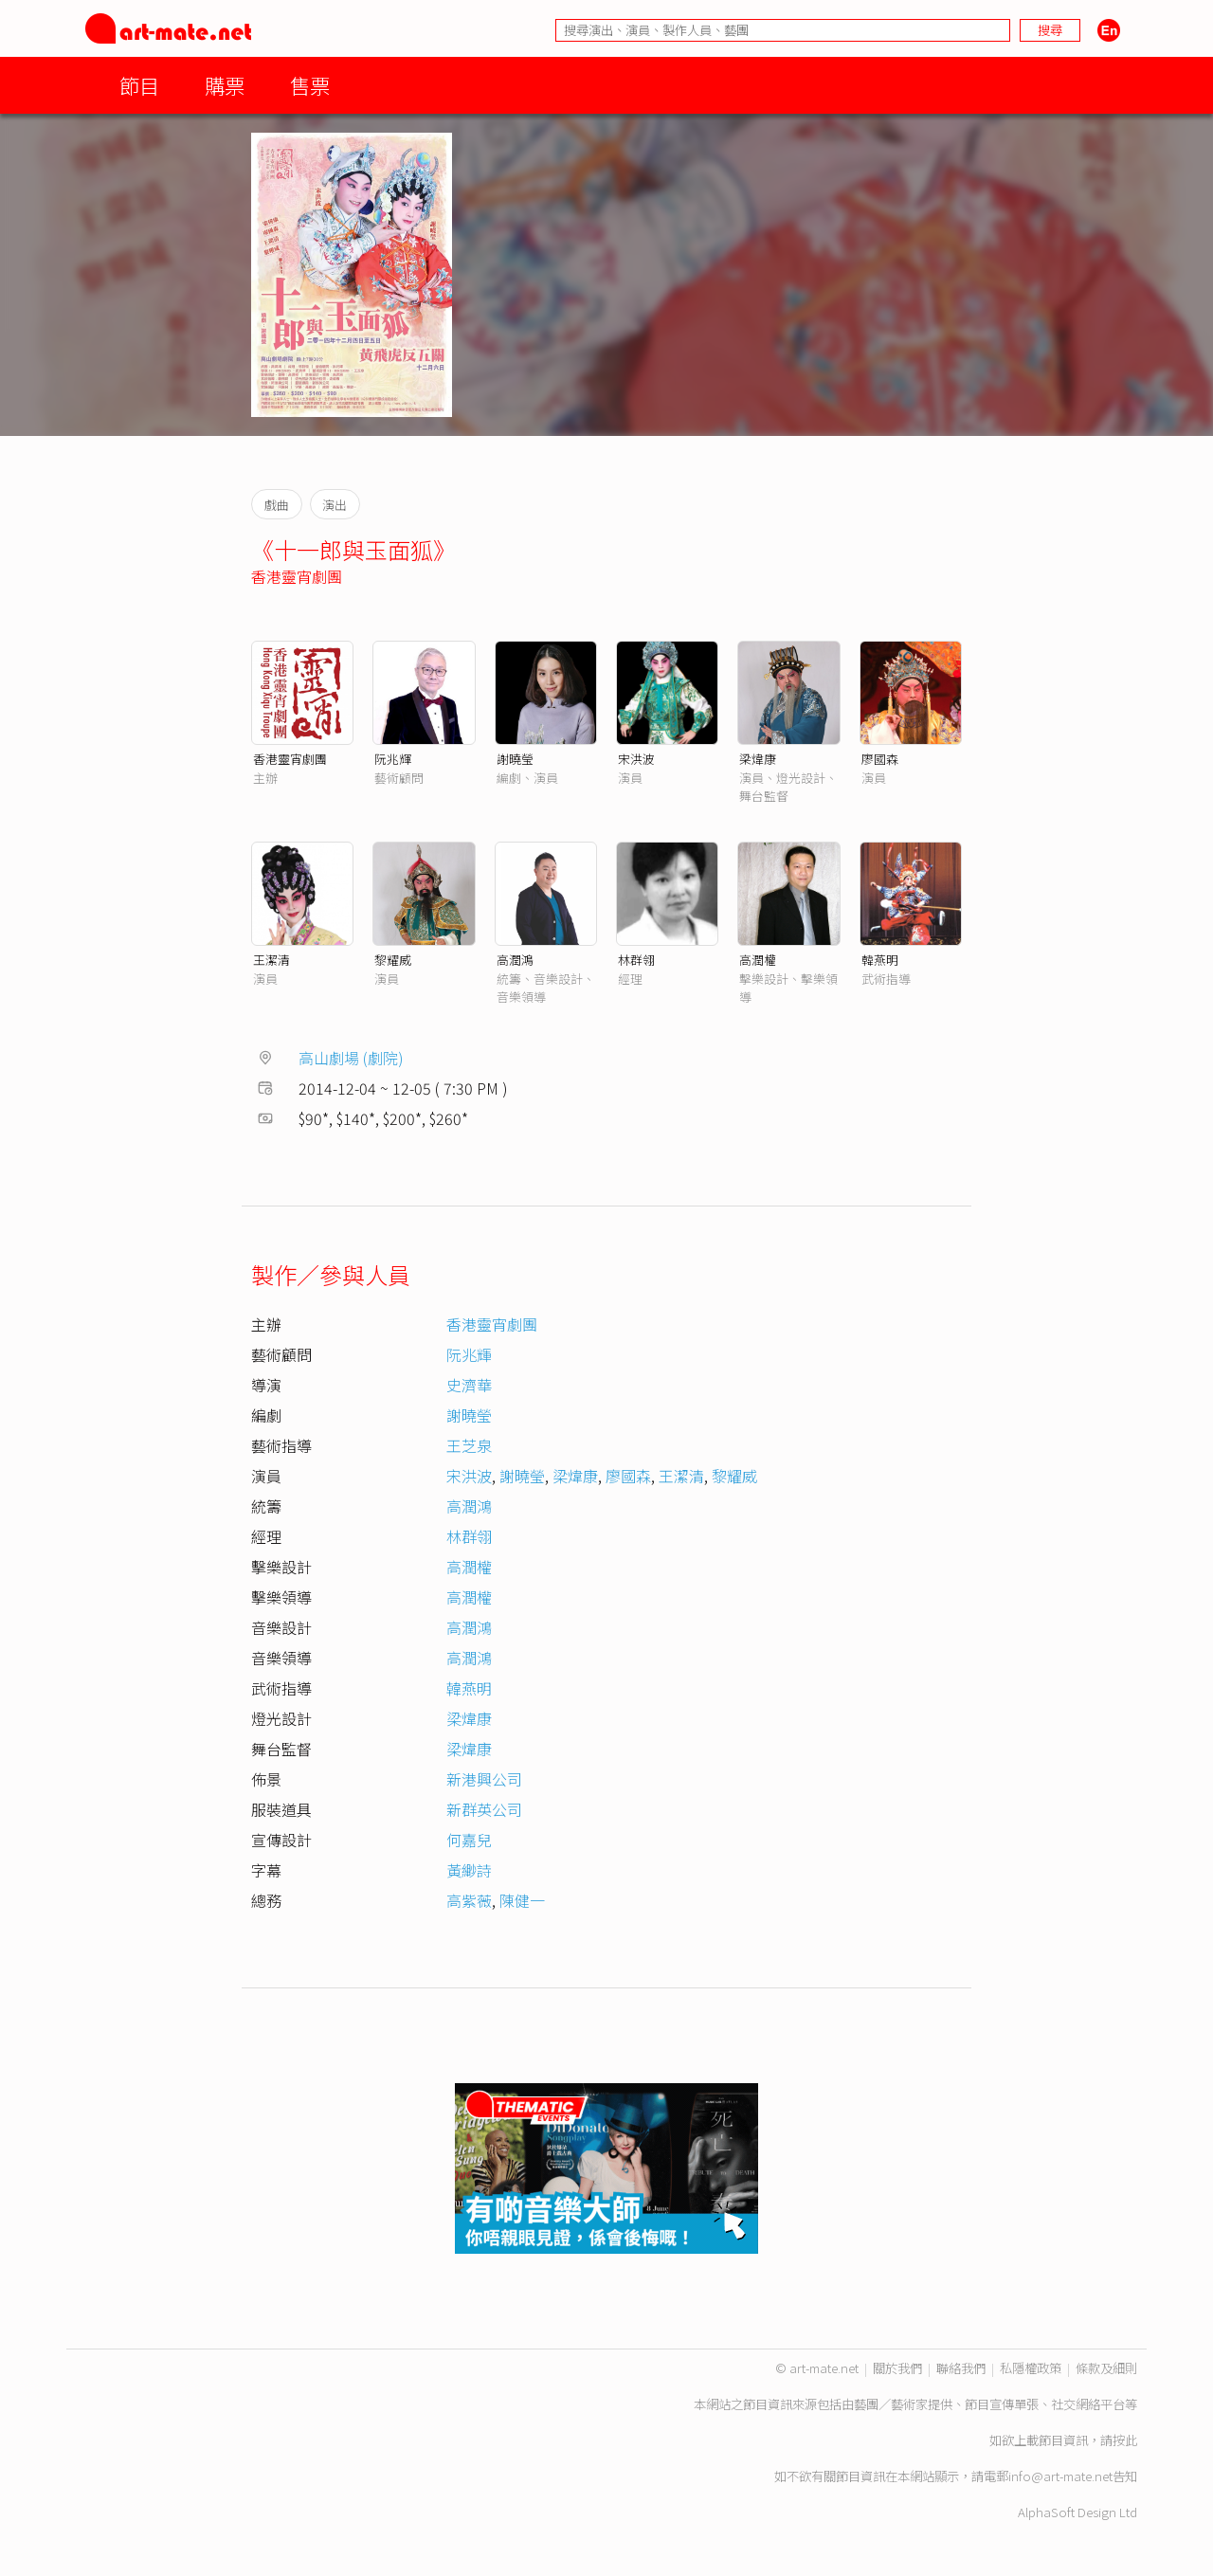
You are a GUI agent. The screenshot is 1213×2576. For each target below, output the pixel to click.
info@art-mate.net (1060, 2476)
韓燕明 (879, 960)
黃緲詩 (469, 1870)
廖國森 (879, 759)
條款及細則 (1106, 2368)
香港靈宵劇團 (296, 576)
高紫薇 (469, 1900)
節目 (139, 85)
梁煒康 (757, 759)
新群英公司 (484, 1809)
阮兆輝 (392, 759)
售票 (310, 85)
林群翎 (636, 960)
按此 (1125, 2440)
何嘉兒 (469, 1839)
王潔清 (271, 960)
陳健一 (522, 1900)
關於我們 (897, 2368)
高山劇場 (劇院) (351, 1057)
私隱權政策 (1030, 2368)
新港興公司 (484, 1779)
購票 (224, 85)
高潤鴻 (515, 960)
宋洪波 (636, 759)
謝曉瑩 (515, 759)
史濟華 (469, 1384)
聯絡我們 (961, 2368)
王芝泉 (469, 1445)
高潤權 (757, 960)
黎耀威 (392, 960)
